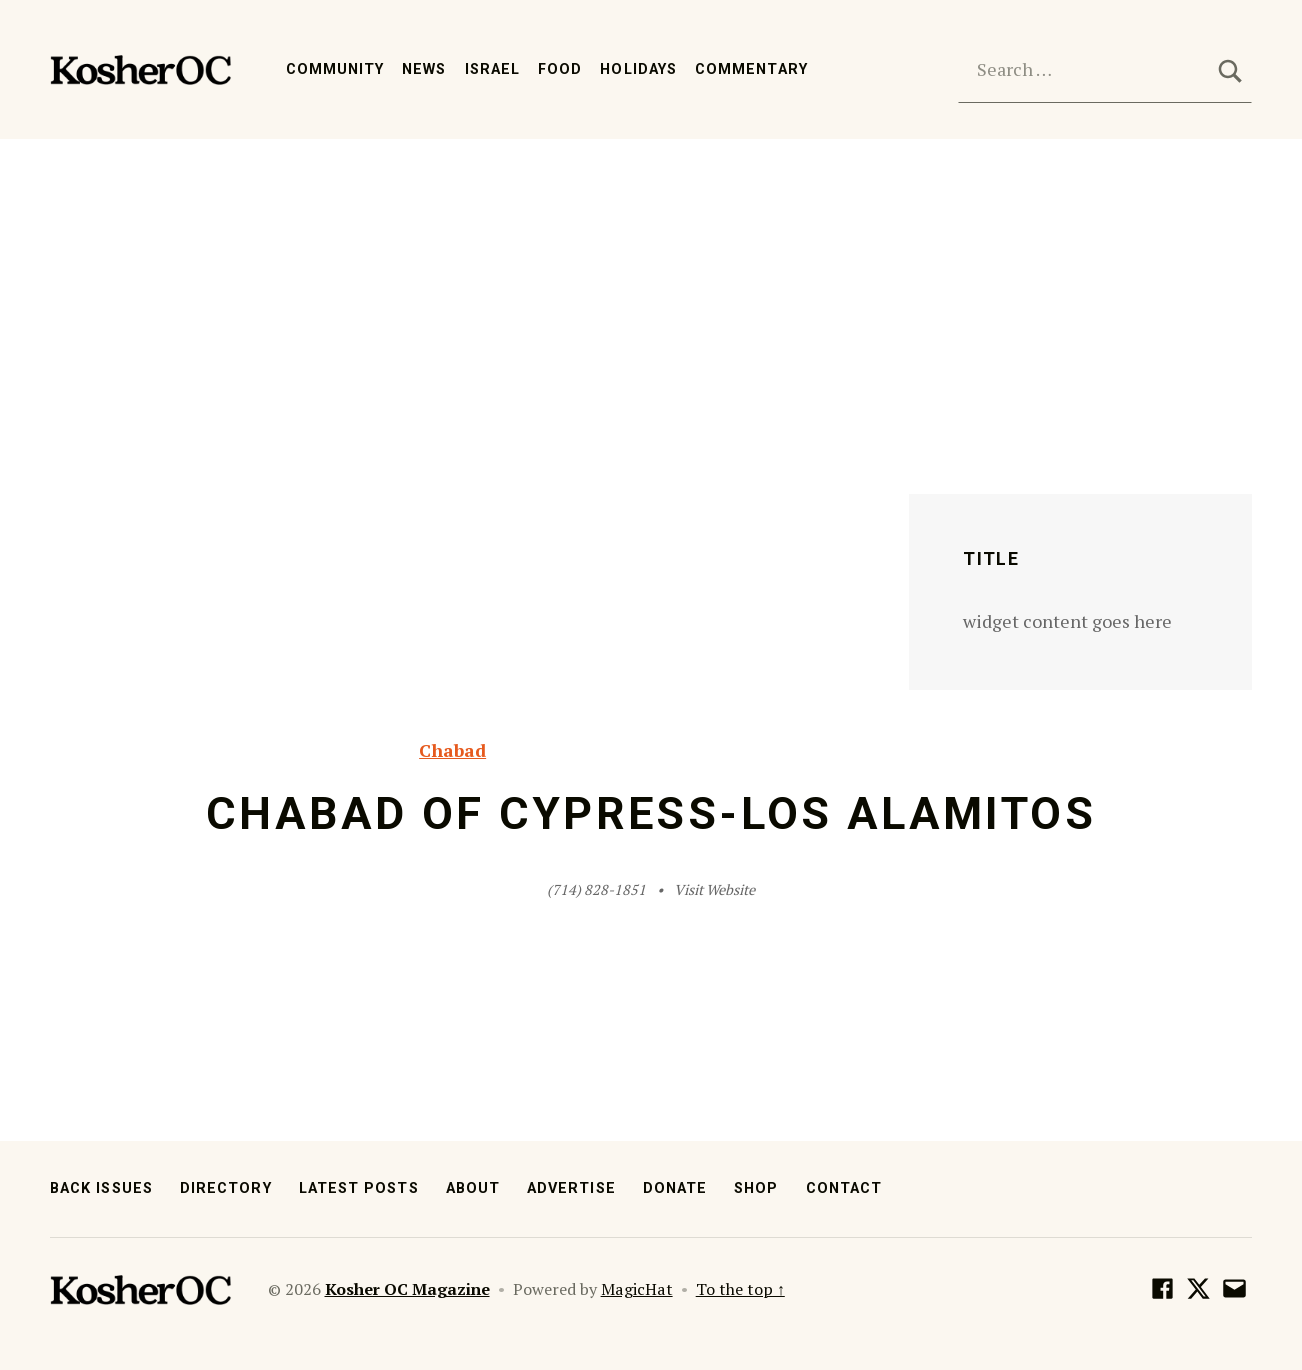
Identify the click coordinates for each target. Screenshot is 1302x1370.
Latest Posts (359, 1188)
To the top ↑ (740, 1289)
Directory (226, 1188)
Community (335, 69)
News (424, 69)
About (473, 1188)
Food (560, 69)
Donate (675, 1188)
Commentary (751, 69)
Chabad (452, 750)
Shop (756, 1188)
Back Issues (101, 1188)
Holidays (638, 69)
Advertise (571, 1188)
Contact (844, 1188)
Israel (492, 69)
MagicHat (637, 1289)
